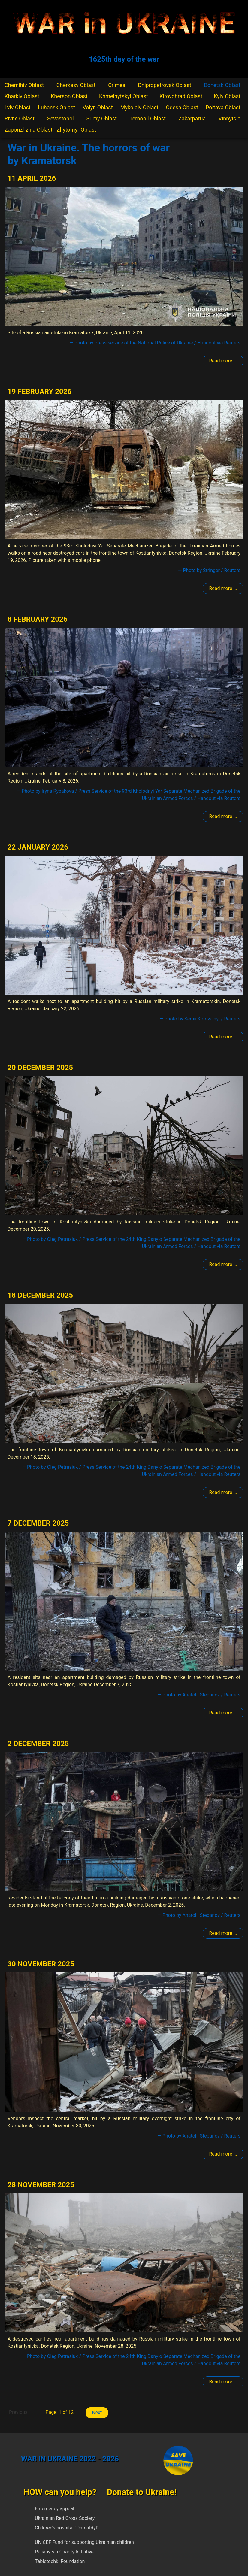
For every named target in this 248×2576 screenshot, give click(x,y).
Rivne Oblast (20, 118)
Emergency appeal (54, 2508)
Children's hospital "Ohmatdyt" (67, 2528)
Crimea (116, 85)
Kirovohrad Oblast (180, 96)
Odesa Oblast (182, 107)
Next (97, 2412)
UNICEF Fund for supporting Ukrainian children (84, 2542)
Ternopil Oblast (147, 118)
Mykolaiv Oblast (139, 107)
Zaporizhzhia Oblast (29, 129)
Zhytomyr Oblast (76, 129)
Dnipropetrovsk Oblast (164, 85)
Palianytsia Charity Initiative (64, 2552)
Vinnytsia (229, 118)
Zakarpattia (192, 118)
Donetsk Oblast (222, 85)
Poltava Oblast (223, 107)
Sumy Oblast (101, 118)
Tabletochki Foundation (60, 2561)
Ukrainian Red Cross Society (65, 2518)
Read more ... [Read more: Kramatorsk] (223, 361)
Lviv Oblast (18, 107)
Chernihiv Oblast (24, 85)
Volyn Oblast (98, 107)
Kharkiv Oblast (22, 96)
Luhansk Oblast (56, 107)
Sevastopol (60, 118)
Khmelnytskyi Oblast (123, 96)
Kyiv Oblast (227, 96)
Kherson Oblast (69, 96)
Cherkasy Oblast (75, 85)
